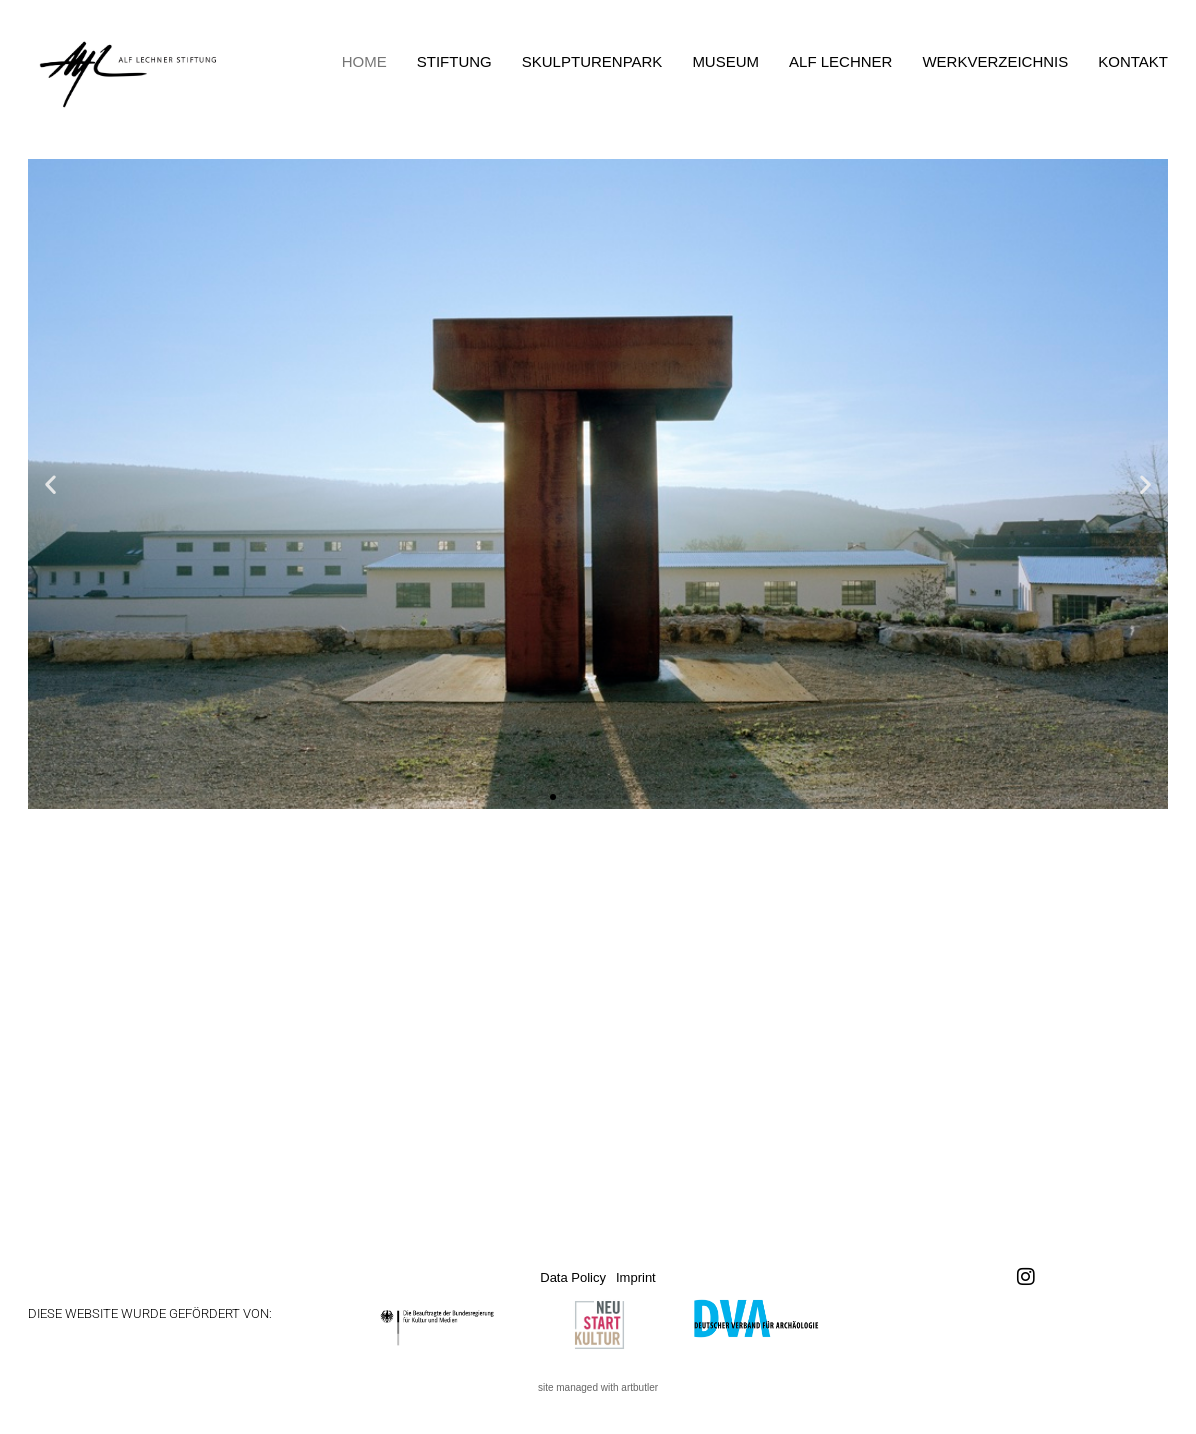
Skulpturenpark (592, 61)
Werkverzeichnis (995, 61)
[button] (50, 483)
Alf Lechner (840, 61)
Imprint (636, 1277)
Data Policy (573, 1277)
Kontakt (1133, 61)
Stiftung (454, 61)
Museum (725, 61)
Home (364, 61)
